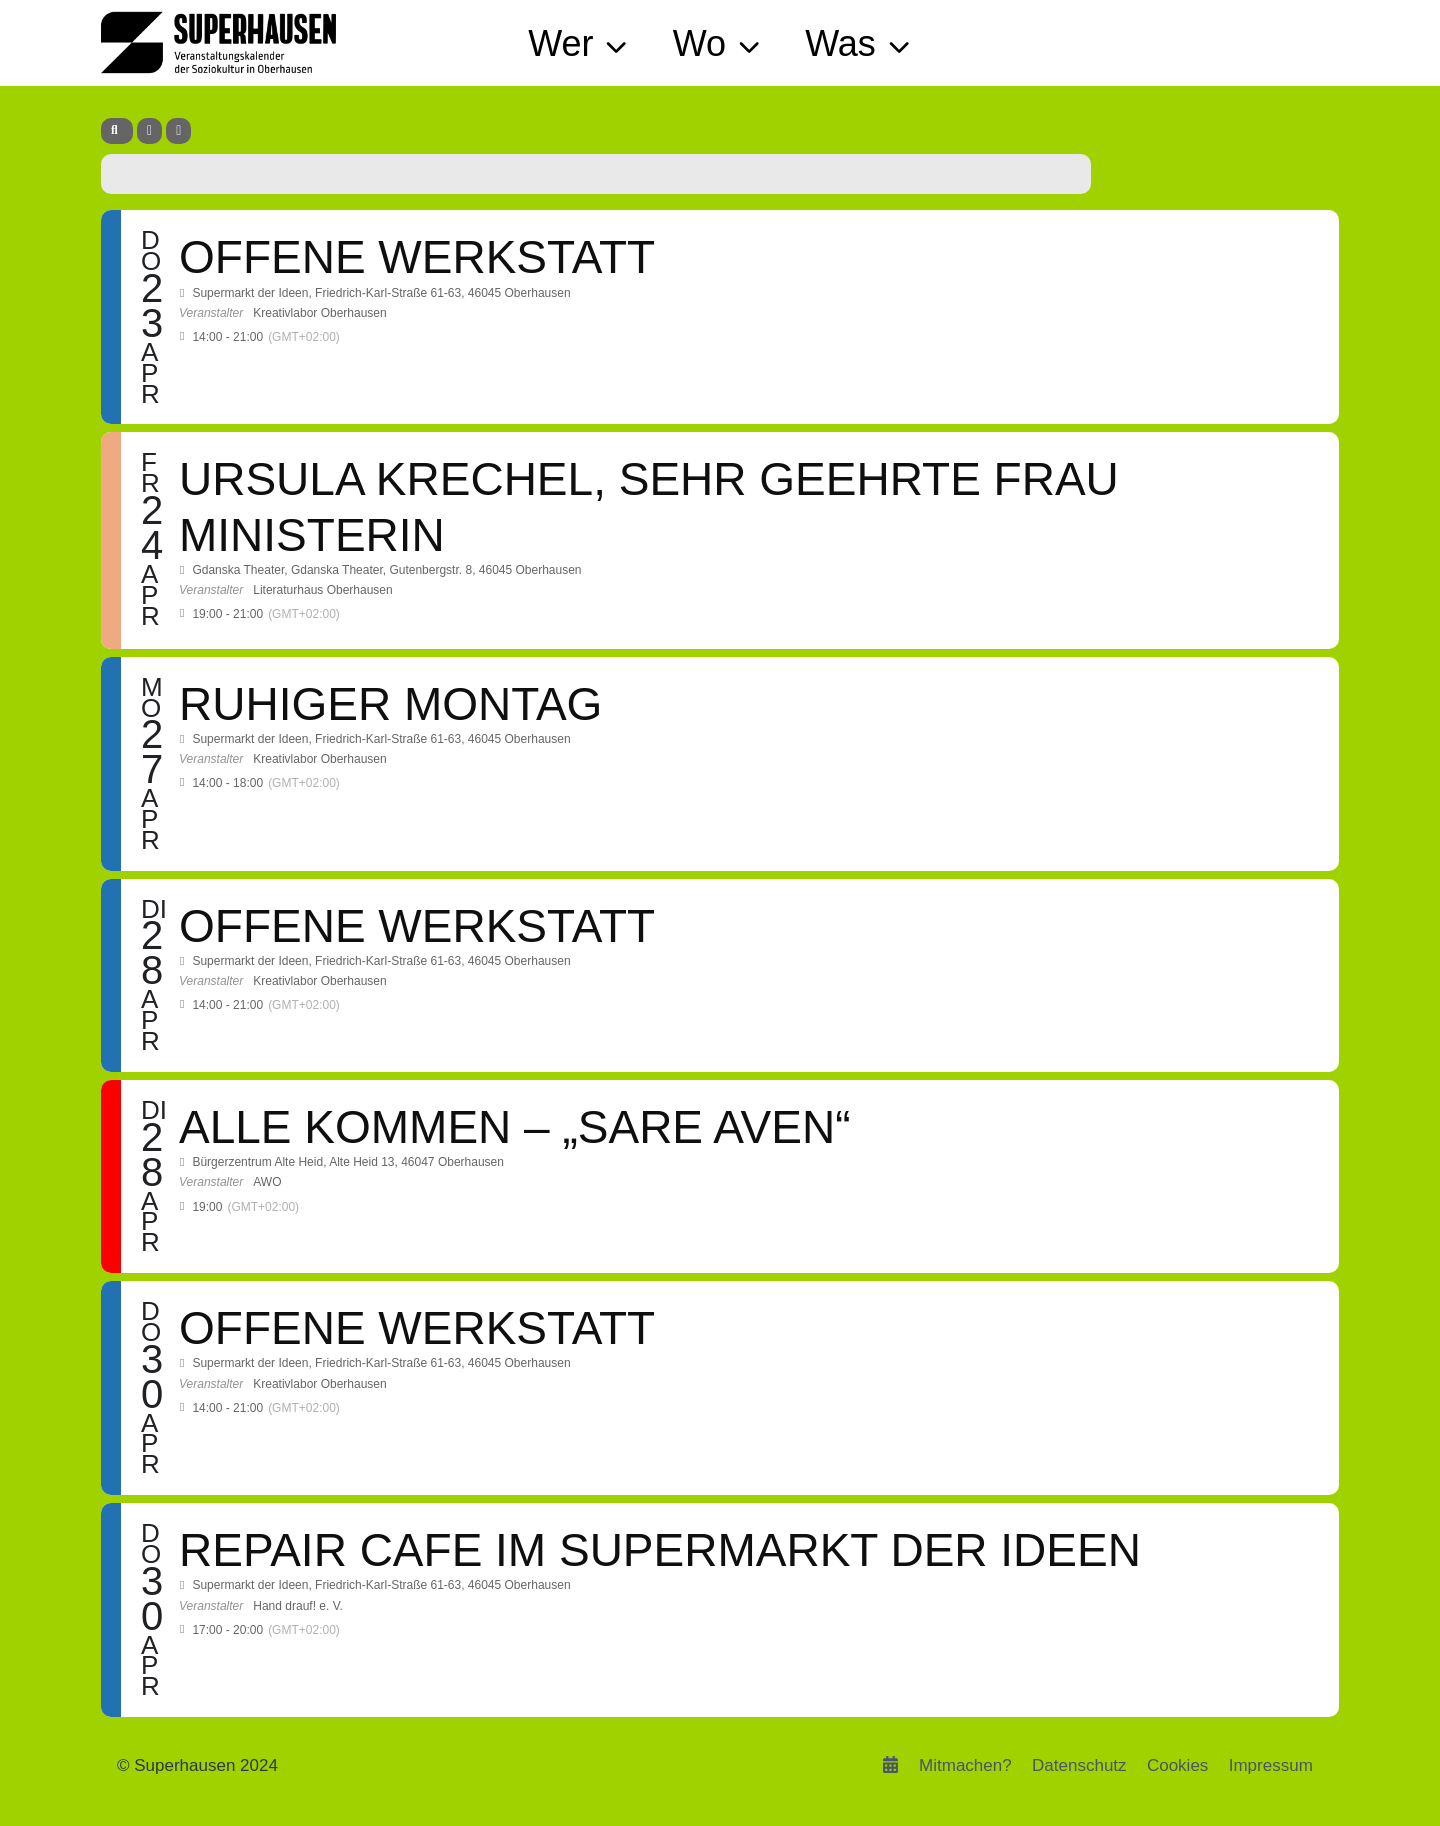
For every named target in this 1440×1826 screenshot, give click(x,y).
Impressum (1271, 1765)
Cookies (1177, 1765)
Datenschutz (1079, 1765)
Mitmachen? (965, 1765)
